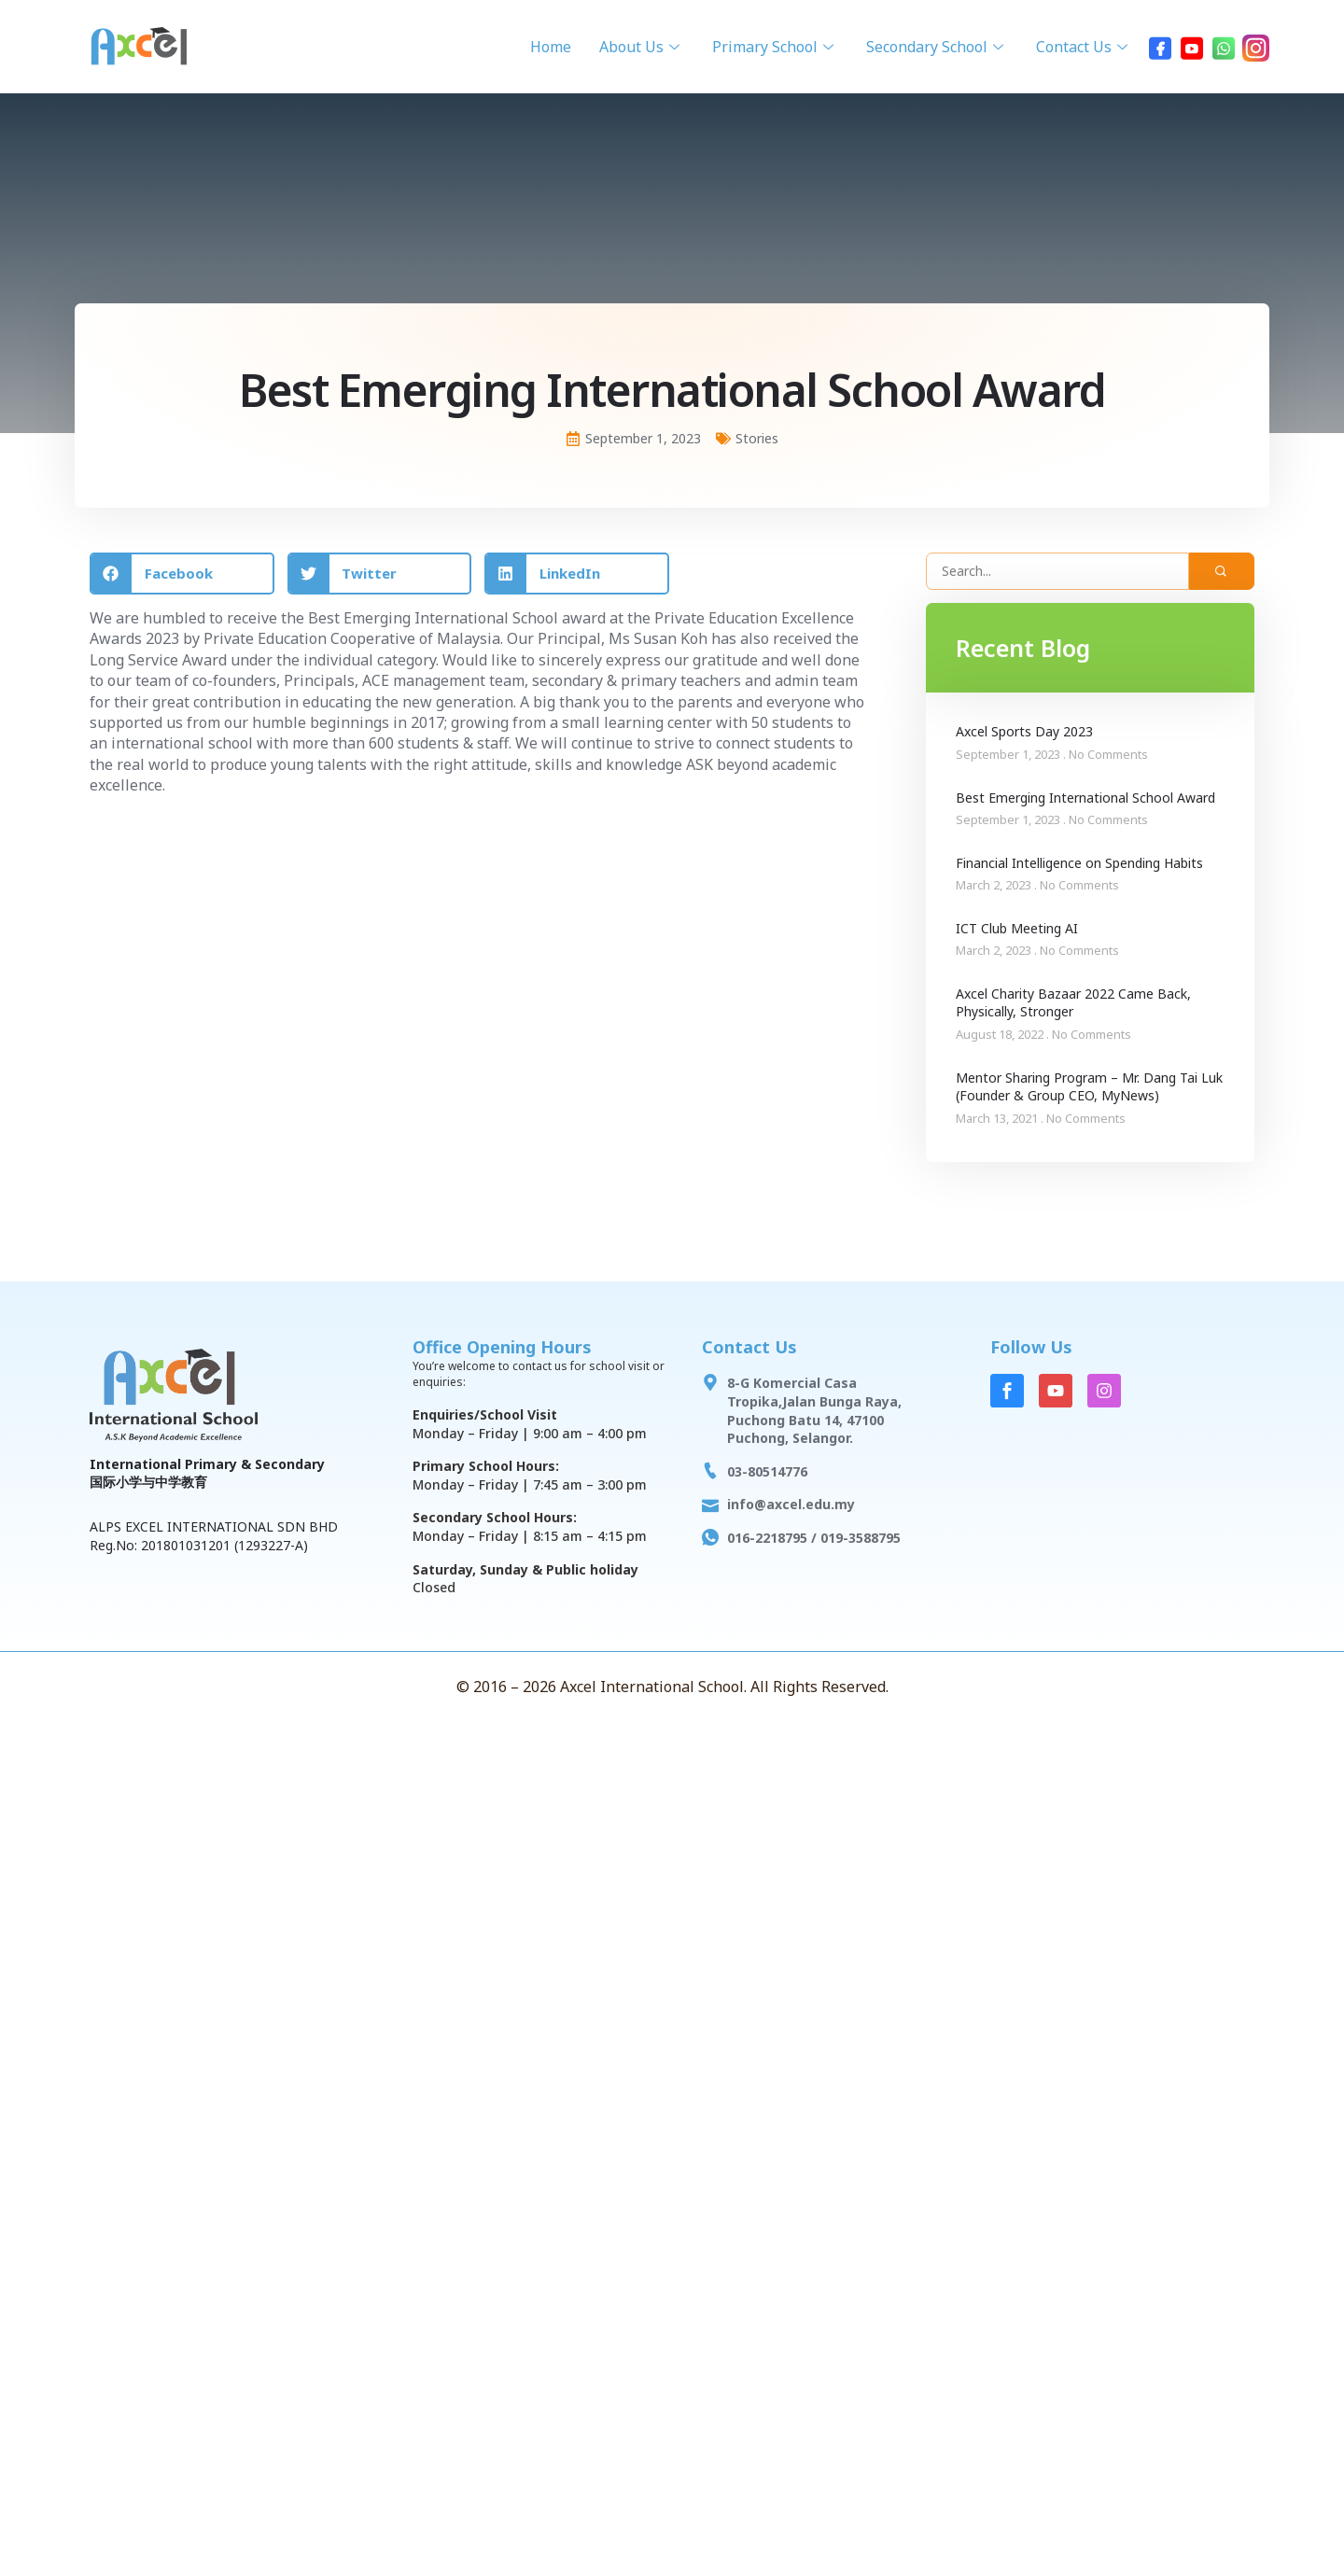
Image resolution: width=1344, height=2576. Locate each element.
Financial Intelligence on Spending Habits (1079, 863)
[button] (182, 574)
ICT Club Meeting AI (1017, 928)
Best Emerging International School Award (1085, 797)
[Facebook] (1160, 47)
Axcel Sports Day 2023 (1024, 731)
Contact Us (1084, 46)
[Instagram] (1255, 47)
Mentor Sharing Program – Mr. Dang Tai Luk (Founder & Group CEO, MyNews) (1089, 1087)
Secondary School (937, 46)
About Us (641, 46)
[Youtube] (1192, 47)
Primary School (775, 46)
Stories (756, 438)
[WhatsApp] (1224, 47)
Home (550, 46)
